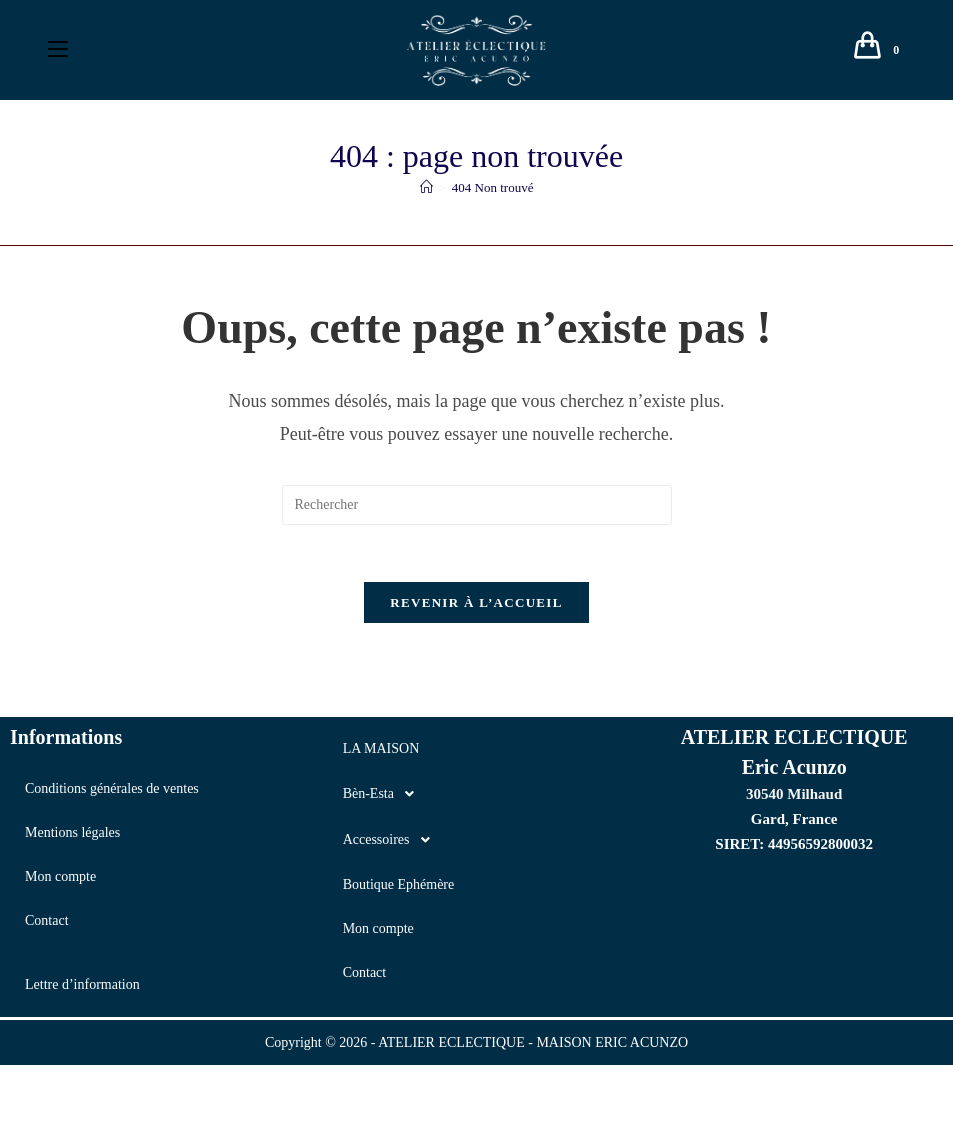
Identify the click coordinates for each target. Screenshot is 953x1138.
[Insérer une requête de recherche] (477, 505)
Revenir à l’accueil (476, 606)
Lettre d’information (82, 988)
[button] (477, 798)
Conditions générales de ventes (112, 792)
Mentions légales (72, 836)
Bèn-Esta (384, 798)
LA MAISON (381, 752)
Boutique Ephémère (399, 888)
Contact (47, 924)
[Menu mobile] (58, 50)
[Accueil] (426, 187)
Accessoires (392, 844)
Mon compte (60, 880)
